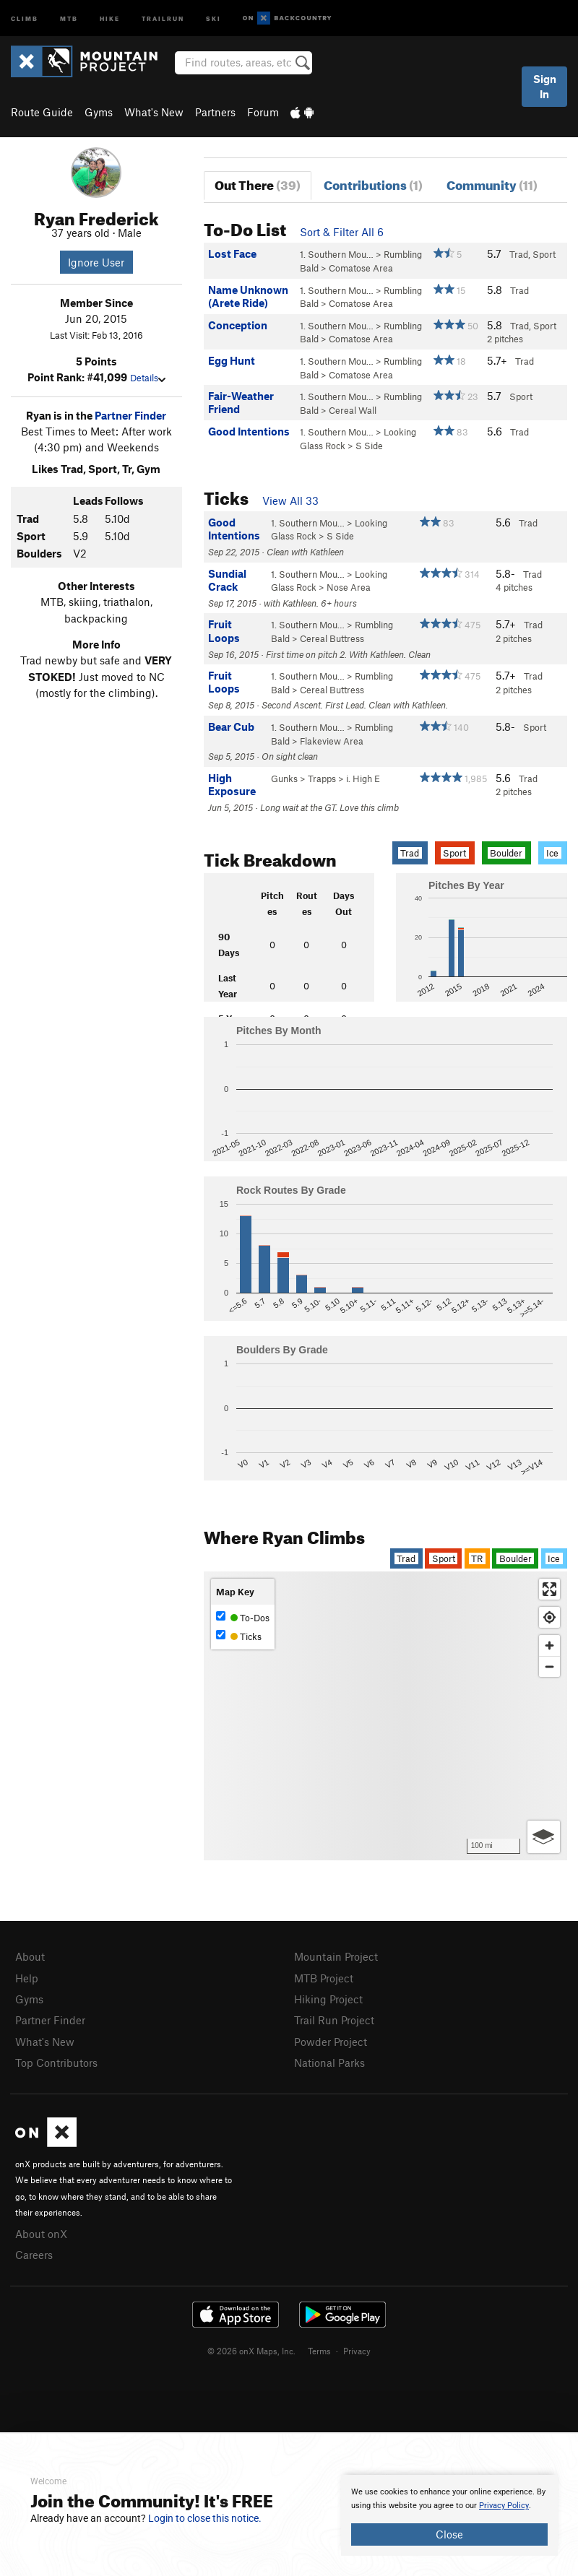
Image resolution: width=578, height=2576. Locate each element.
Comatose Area (361, 268)
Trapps (322, 778)
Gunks (284, 778)
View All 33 (290, 500)
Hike (110, 17)
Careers (34, 2254)
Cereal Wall (352, 410)
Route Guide (42, 111)
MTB (69, 17)
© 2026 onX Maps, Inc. (251, 2351)
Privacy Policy (504, 2505)
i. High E (363, 778)
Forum (263, 111)
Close (449, 2534)
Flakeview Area (331, 741)
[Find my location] (549, 1617)
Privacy (357, 2351)
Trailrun (163, 17)
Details (147, 377)
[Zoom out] (549, 1666)
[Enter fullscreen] (549, 1589)
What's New (154, 111)
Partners (215, 111)
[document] (449, 2515)
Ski (213, 17)
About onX (41, 2233)
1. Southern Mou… (337, 254)
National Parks (329, 2062)
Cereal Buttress (332, 638)
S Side (369, 445)
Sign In (544, 86)
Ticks (239, 1636)
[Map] (385, 1715)
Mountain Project (336, 1956)
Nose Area (349, 587)
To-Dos (242, 1617)
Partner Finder (130, 415)
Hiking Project (328, 1998)
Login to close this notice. (205, 2518)
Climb (24, 17)
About (30, 1956)
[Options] (543, 1837)
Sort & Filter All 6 (342, 231)
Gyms (99, 111)
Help (26, 1978)
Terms (319, 2351)
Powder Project (330, 2041)
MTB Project (323, 1978)
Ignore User (96, 262)
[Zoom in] (549, 1645)
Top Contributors (56, 2062)
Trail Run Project (334, 2019)
